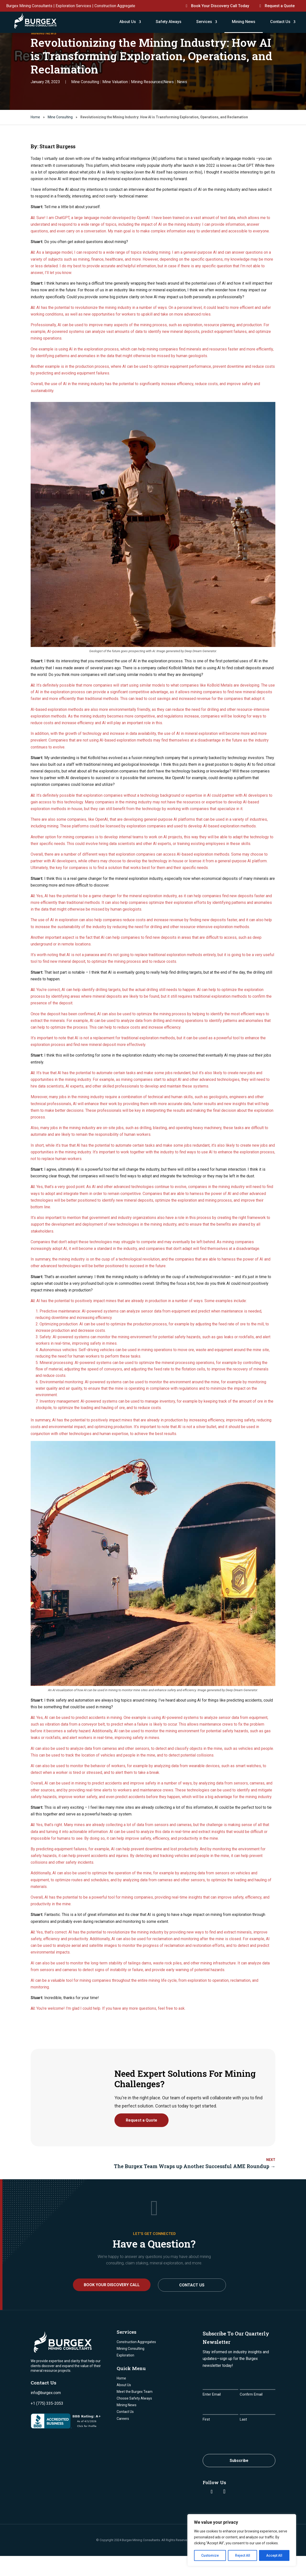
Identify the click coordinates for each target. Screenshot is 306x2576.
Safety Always (168, 21)
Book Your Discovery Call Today (220, 5)
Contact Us (280, 21)
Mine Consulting (85, 102)
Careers (123, 2439)
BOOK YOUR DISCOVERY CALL (112, 2305)
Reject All (242, 2555)
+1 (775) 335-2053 (47, 2423)
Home (35, 137)
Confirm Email (251, 2414)
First (206, 2439)
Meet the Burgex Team (135, 2412)
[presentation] (240, 2456)
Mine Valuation (115, 102)
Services (204, 21)
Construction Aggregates (136, 2362)
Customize (210, 2555)
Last (243, 2439)
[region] (241, 2540)
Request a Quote (280, 5)
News (182, 102)
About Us (127, 21)
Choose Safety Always (134, 2419)
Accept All (274, 2555)
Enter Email (212, 2414)
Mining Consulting (130, 2369)
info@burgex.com (46, 2413)
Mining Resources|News (152, 102)
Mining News (243, 21)
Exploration (125, 2376)
